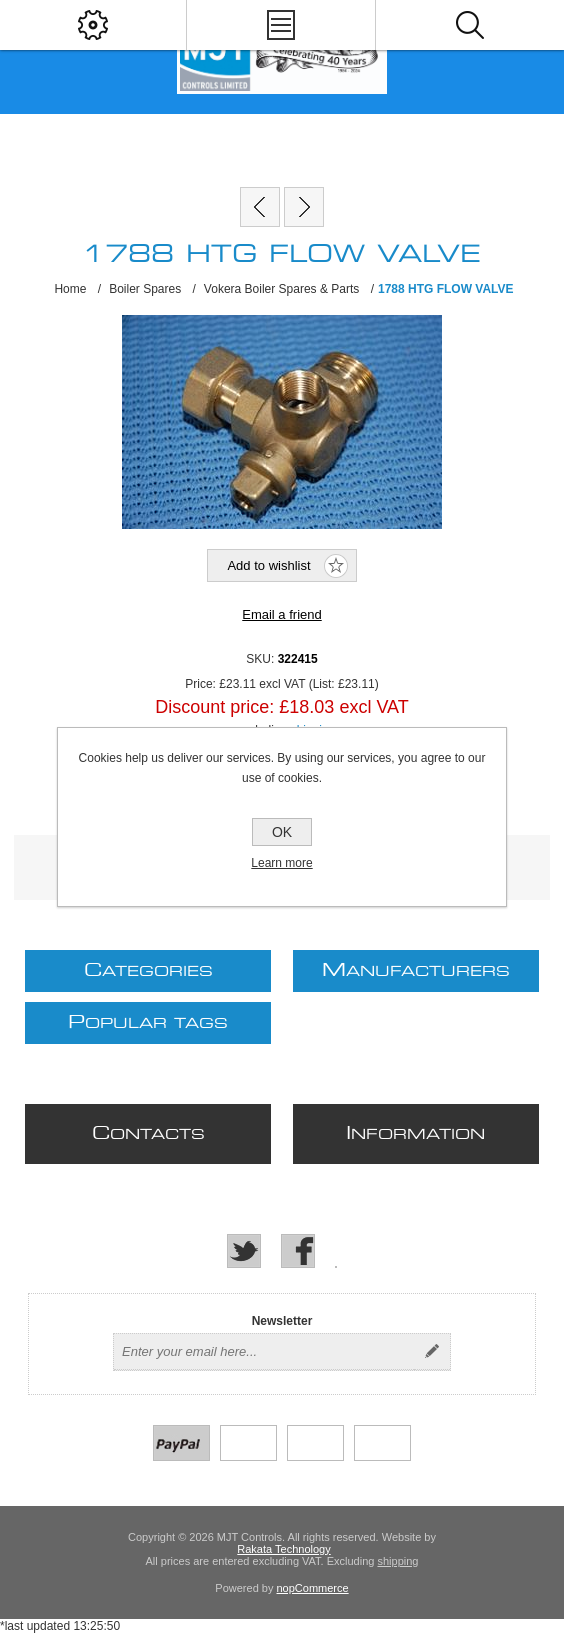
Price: (200, 684)
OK (282, 832)
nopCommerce (313, 1588)
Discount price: (214, 707)
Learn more (281, 863)
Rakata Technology (283, 1549)
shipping (397, 1561)
